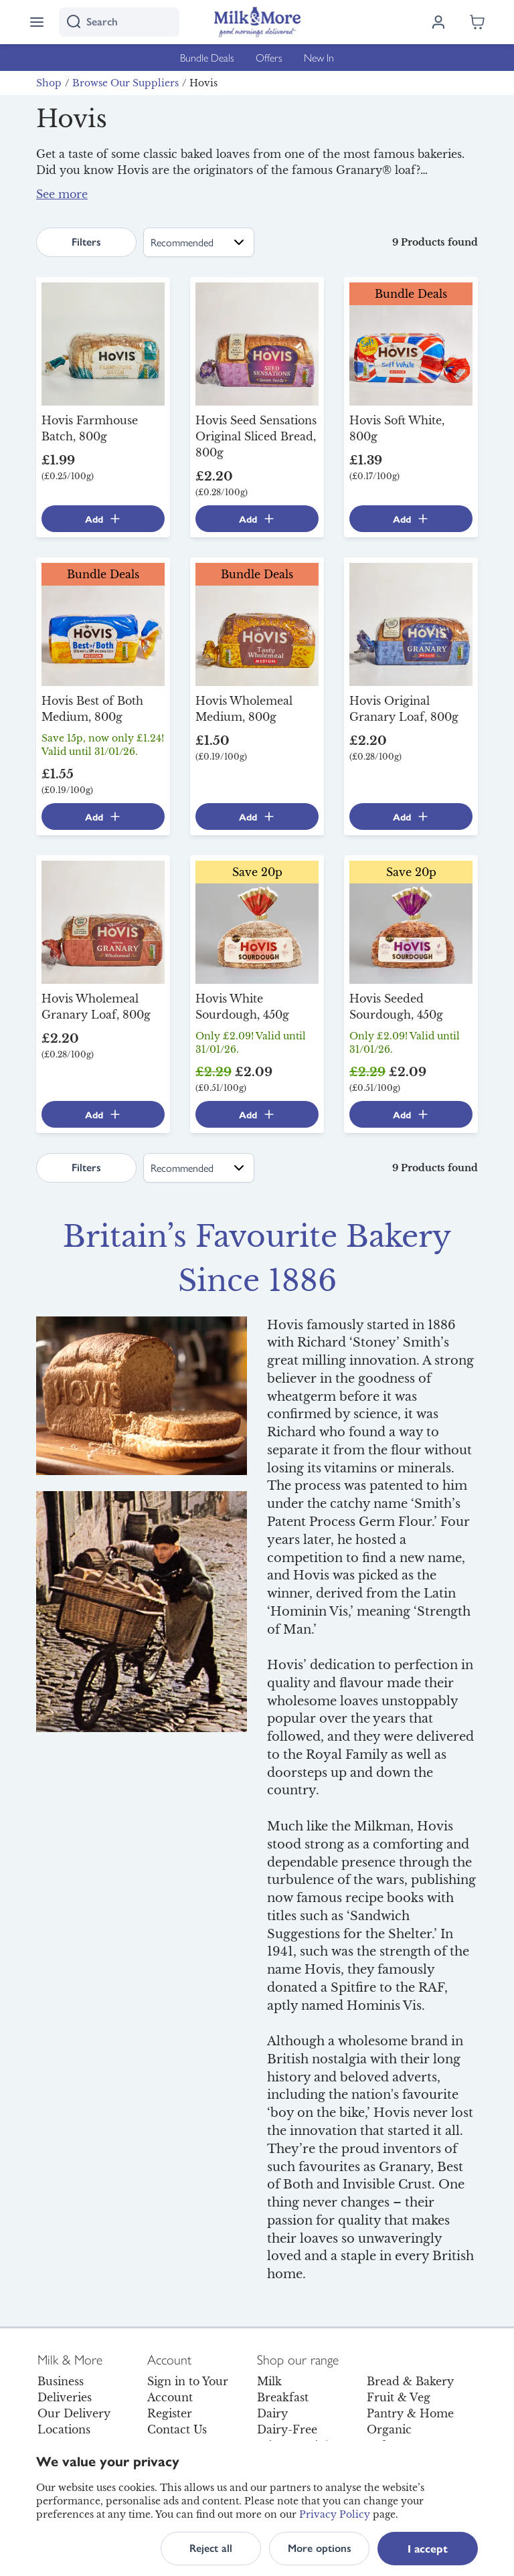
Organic (389, 2429)
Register (169, 2413)
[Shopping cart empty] (477, 22)
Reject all (210, 2548)
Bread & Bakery (410, 2381)
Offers (269, 57)
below (274, 202)
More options (319, 2548)
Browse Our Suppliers (125, 83)
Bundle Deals (207, 57)
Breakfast (283, 2397)
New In (319, 57)
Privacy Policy (334, 2514)
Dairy (272, 2413)
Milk (269, 2381)
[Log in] (438, 22)
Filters (86, 242)
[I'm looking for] (119, 22)
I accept (428, 2548)
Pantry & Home (410, 2413)
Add (103, 518)
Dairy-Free (287, 2429)
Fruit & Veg (398, 2397)
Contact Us (177, 2429)
